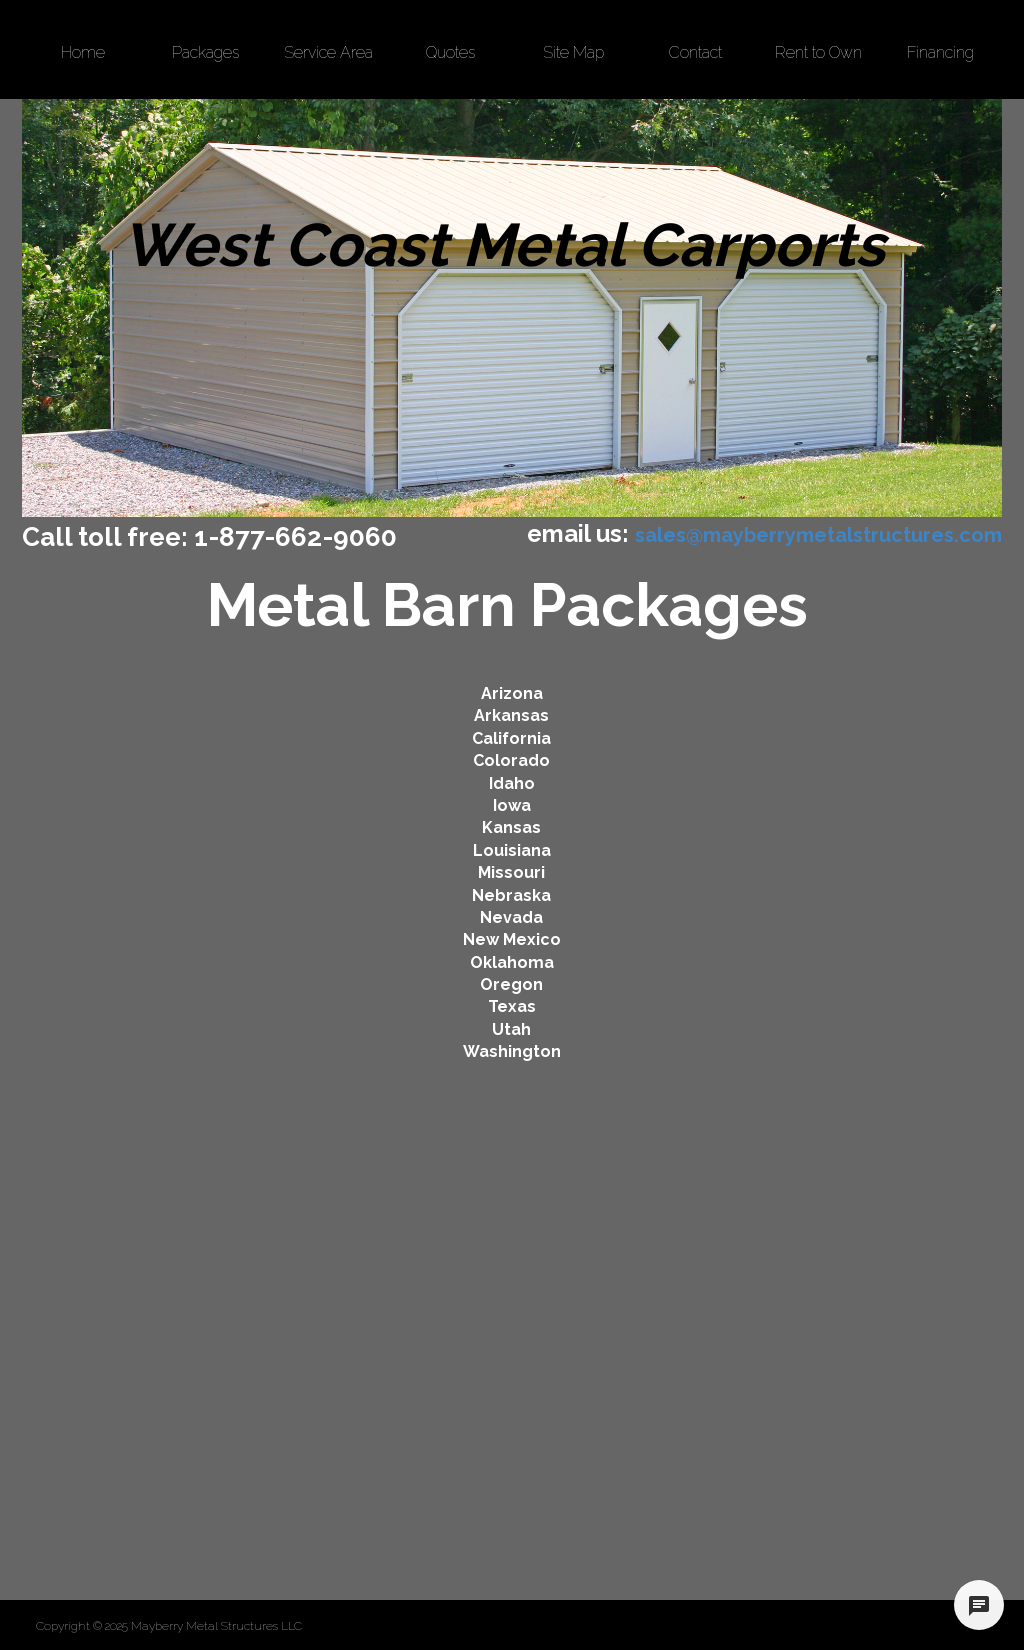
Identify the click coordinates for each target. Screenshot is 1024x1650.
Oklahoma (512, 962)
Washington (512, 1051)
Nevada (511, 917)
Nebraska (511, 895)
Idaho (512, 783)
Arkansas (511, 715)
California (511, 738)
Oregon (511, 984)
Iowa (512, 805)
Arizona (512, 693)
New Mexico (512, 939)
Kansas (511, 827)
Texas (512, 1006)
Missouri (511, 872)
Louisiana (512, 850)
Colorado (511, 760)
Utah (511, 1029)
